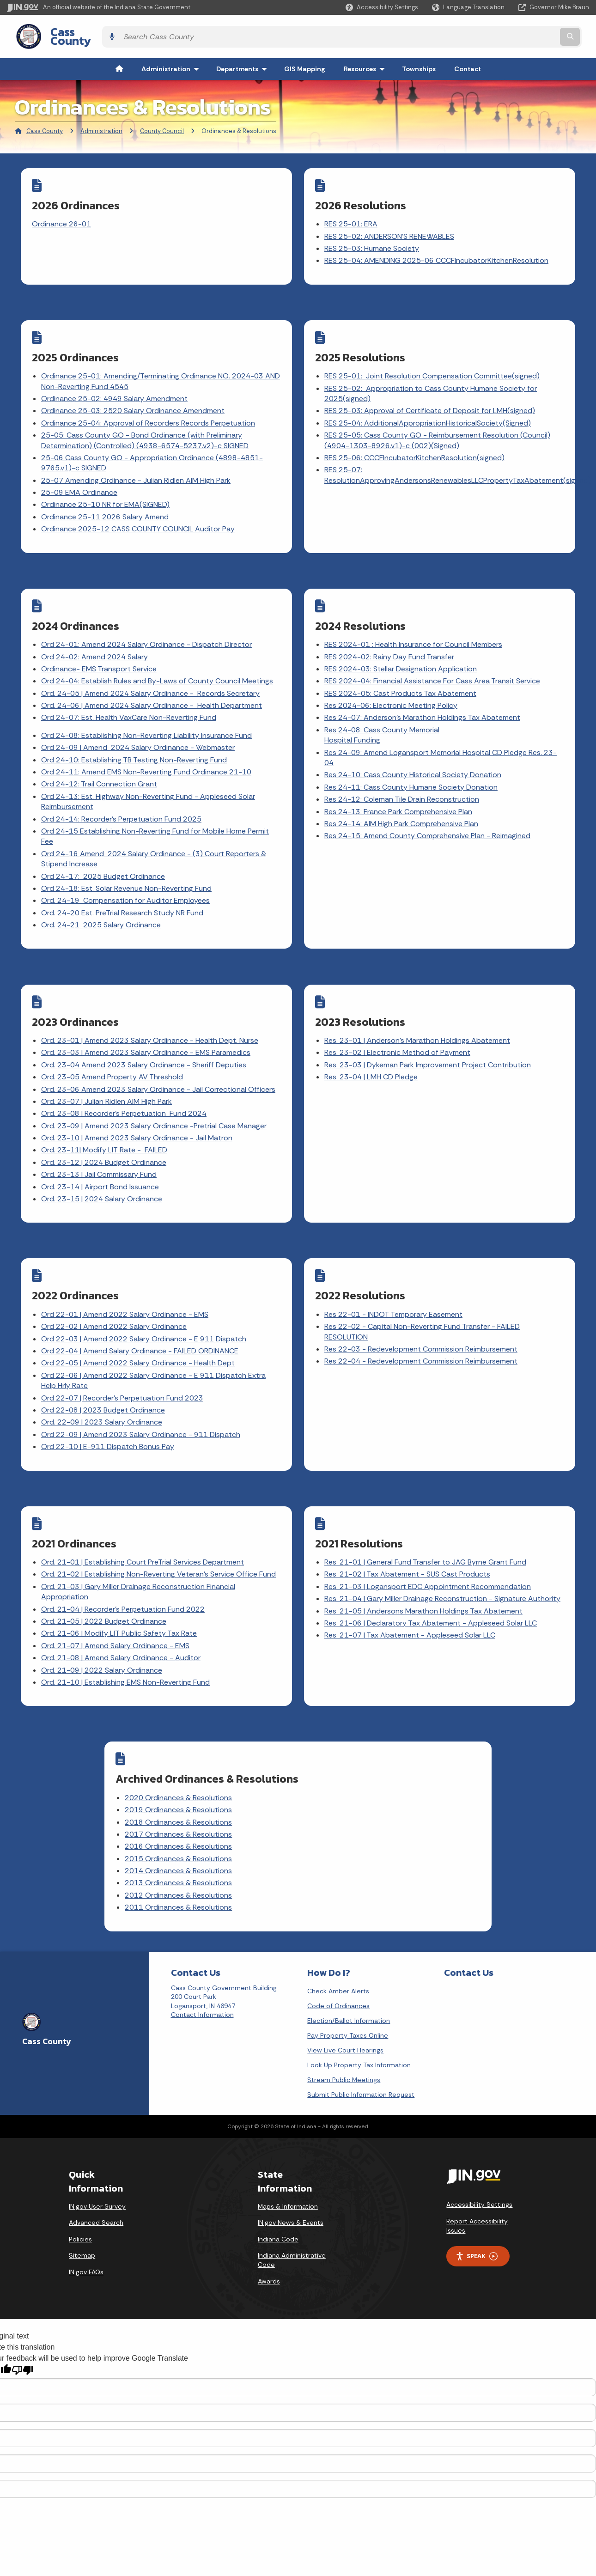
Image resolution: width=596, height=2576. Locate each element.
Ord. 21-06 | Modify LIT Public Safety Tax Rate (120, 1596)
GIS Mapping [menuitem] (304, 62)
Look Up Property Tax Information (359, 2015)
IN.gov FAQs (86, 2222)
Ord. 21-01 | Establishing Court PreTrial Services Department (143, 1524)
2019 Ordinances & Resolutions (237, 1766)
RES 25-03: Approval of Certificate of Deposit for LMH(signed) (430, 397)
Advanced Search (96, 2173)
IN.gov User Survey (97, 2157)
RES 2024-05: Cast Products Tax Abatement (401, 674)
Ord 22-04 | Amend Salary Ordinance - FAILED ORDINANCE (140, 1319)
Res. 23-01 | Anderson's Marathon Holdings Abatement (418, 1015)
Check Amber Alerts (338, 1941)
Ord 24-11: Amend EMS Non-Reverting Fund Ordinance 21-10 (147, 753)
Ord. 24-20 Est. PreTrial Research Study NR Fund (123, 893)
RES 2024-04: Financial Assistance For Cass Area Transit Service (433, 662)
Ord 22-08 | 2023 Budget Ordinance (104, 1378)
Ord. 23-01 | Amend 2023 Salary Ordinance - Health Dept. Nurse (150, 1015)
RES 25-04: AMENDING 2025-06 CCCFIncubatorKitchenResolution (437, 253)
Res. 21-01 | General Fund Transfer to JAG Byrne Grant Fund (426, 1524)
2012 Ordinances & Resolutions (237, 1852)
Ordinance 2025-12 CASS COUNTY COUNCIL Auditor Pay (139, 516)
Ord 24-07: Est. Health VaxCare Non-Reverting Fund (129, 698)
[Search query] (518, 33)
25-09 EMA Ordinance (80, 479)
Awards (269, 2232)
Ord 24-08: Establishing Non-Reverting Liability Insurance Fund (147, 716)
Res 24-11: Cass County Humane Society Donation (412, 768)
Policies (80, 2190)
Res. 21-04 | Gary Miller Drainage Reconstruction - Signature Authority (443, 1561)
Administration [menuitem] (172, 62)
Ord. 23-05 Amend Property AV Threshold (113, 1052)
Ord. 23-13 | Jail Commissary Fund (100, 1149)
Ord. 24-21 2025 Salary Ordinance (102, 906)
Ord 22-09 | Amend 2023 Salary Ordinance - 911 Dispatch (141, 1403)
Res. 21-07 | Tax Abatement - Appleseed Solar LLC (410, 1598)
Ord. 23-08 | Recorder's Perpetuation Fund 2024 (124, 1088)
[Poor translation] (23, 2320)
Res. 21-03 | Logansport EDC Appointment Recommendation (428, 1549)
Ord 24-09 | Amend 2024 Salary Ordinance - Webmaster (139, 728)
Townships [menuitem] (419, 62)
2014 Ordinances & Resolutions (237, 1827)
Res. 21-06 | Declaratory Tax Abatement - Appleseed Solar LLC (431, 1585)
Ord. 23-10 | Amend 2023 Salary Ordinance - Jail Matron (137, 1113)
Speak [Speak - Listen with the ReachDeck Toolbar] (476, 2207)
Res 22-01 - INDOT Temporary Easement (394, 1283)
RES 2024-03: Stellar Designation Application (401, 649)
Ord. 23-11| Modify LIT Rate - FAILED (105, 1125)
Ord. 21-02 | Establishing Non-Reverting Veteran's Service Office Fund (159, 1537)
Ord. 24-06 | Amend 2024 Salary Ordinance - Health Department (152, 686)
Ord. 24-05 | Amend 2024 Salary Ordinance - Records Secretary (151, 674)
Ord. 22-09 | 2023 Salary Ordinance (102, 1391)
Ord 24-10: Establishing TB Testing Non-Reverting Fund (135, 740)
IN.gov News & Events (290, 2173)
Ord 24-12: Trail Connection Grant (100, 765)
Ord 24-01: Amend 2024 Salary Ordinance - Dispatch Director (147, 625)
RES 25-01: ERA (351, 217)
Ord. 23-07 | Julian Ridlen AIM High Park (107, 1076)
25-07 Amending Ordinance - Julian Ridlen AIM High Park (136, 467)
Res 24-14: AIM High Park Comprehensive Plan (402, 804)
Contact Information (202, 1965)
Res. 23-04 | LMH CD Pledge (372, 1052)
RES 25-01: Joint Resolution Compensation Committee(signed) (433, 363)
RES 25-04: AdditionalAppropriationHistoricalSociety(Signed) (428, 409)
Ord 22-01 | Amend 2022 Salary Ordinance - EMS (125, 1283)
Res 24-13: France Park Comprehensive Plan (399, 792)
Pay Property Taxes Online (347, 1986)
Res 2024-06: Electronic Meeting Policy (391, 686)
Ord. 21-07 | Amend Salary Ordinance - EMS (116, 1608)
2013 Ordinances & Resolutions (237, 1840)
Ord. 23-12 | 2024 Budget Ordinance (104, 1137)
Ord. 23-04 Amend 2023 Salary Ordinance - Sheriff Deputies (144, 1039)
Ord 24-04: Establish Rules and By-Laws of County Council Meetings (158, 662)
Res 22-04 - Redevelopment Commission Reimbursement (421, 1330)
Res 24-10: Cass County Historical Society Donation (413, 756)
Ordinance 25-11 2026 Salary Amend (106, 503)
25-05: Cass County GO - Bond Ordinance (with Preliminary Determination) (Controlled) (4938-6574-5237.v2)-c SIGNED (145, 427)
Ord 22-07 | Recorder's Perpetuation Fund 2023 (123, 1366)
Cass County (74, 33)
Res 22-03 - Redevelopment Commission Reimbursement (421, 1317)
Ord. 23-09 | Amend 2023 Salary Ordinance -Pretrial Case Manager (155, 1100)
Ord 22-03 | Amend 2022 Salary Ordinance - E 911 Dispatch (144, 1307)
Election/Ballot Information (348, 1971)
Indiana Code (278, 2190)
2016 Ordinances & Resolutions (237, 1803)
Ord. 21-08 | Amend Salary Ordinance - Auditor (121, 1620)
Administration (101, 124)
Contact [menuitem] (467, 62)
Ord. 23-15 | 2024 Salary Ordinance (102, 1173)
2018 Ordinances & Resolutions (237, 1779)
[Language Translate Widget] (469, 7)
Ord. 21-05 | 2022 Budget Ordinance (104, 1584)
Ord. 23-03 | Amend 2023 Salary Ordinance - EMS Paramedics (146, 1027)
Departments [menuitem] (243, 62)
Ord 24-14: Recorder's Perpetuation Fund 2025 (122, 799)
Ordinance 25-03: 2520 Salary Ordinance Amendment (133, 397)
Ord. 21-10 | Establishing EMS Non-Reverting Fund (126, 1645)
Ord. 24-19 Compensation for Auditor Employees (126, 881)
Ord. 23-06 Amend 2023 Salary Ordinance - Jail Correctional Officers (159, 1064)
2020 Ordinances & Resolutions (237, 1754)
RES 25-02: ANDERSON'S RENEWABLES (390, 229)
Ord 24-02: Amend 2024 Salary (95, 637)
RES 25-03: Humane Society (372, 241)
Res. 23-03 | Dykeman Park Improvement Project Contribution (428, 1039)
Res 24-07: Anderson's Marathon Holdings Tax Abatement (423, 698)
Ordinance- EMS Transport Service (100, 649)
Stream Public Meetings (343, 2030)
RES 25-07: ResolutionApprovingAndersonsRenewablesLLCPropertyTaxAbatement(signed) (458, 462)
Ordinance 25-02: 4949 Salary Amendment (115, 385)
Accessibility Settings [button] (479, 2155)
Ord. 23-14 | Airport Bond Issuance (101, 1161)
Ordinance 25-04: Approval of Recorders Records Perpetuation (149, 409)
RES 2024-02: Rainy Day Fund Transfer (390, 637)
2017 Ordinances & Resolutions (237, 1791)
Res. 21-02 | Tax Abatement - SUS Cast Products (408, 1537)
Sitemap (82, 2206)
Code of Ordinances (338, 1956)
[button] (382, 7)
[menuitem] (119, 62)
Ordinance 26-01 (62, 217)
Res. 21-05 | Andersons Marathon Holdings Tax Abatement (424, 1573)
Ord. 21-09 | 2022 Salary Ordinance (102, 1633)
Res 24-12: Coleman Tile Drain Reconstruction (402, 780)
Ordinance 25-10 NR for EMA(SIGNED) (106, 491)
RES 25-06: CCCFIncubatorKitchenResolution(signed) (415, 444)
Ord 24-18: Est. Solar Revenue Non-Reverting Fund (127, 869)
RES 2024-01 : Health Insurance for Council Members (414, 625)
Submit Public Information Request (360, 2045)
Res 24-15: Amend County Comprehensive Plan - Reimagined (428, 817)
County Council (162, 124)
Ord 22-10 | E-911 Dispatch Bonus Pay (108, 1415)
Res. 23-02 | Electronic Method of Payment (398, 1027)
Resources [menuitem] (366, 62)
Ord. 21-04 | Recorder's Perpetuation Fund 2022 (124, 1572)
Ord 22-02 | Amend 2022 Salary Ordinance (115, 1295)
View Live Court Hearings (345, 2001)
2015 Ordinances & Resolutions (237, 1815)
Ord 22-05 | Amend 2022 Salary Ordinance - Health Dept (139, 1332)
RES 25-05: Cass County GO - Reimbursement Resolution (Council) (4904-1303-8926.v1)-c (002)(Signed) (438, 427)
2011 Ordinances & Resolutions (237, 1864)
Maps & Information (288, 2157)
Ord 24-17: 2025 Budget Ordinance (104, 857)
